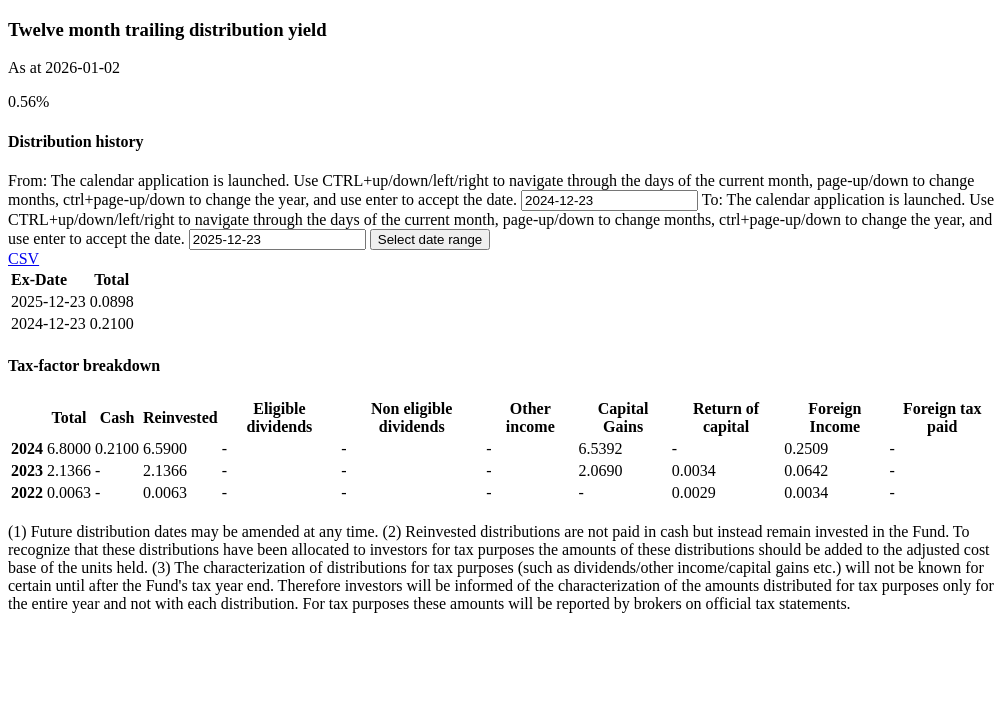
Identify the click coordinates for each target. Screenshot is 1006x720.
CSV (23, 258)
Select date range (430, 239)
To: (501, 219)
